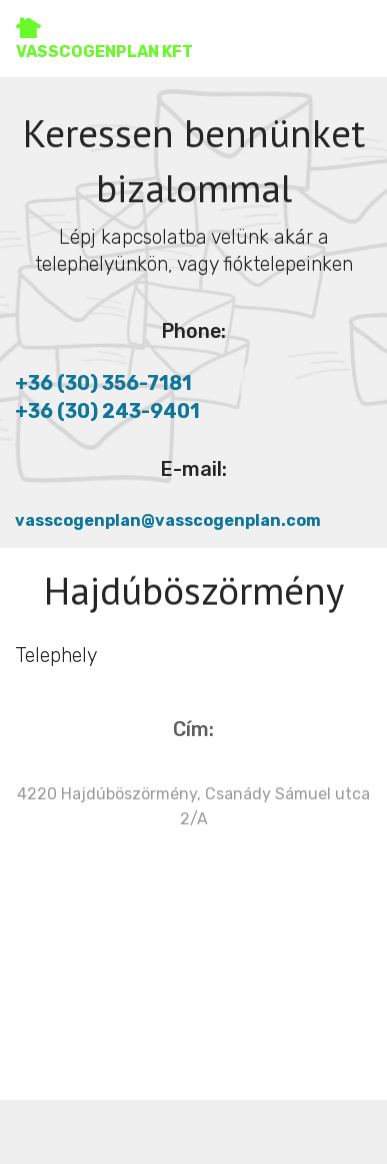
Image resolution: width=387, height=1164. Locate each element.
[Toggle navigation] (355, 33)
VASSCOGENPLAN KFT (104, 38)
